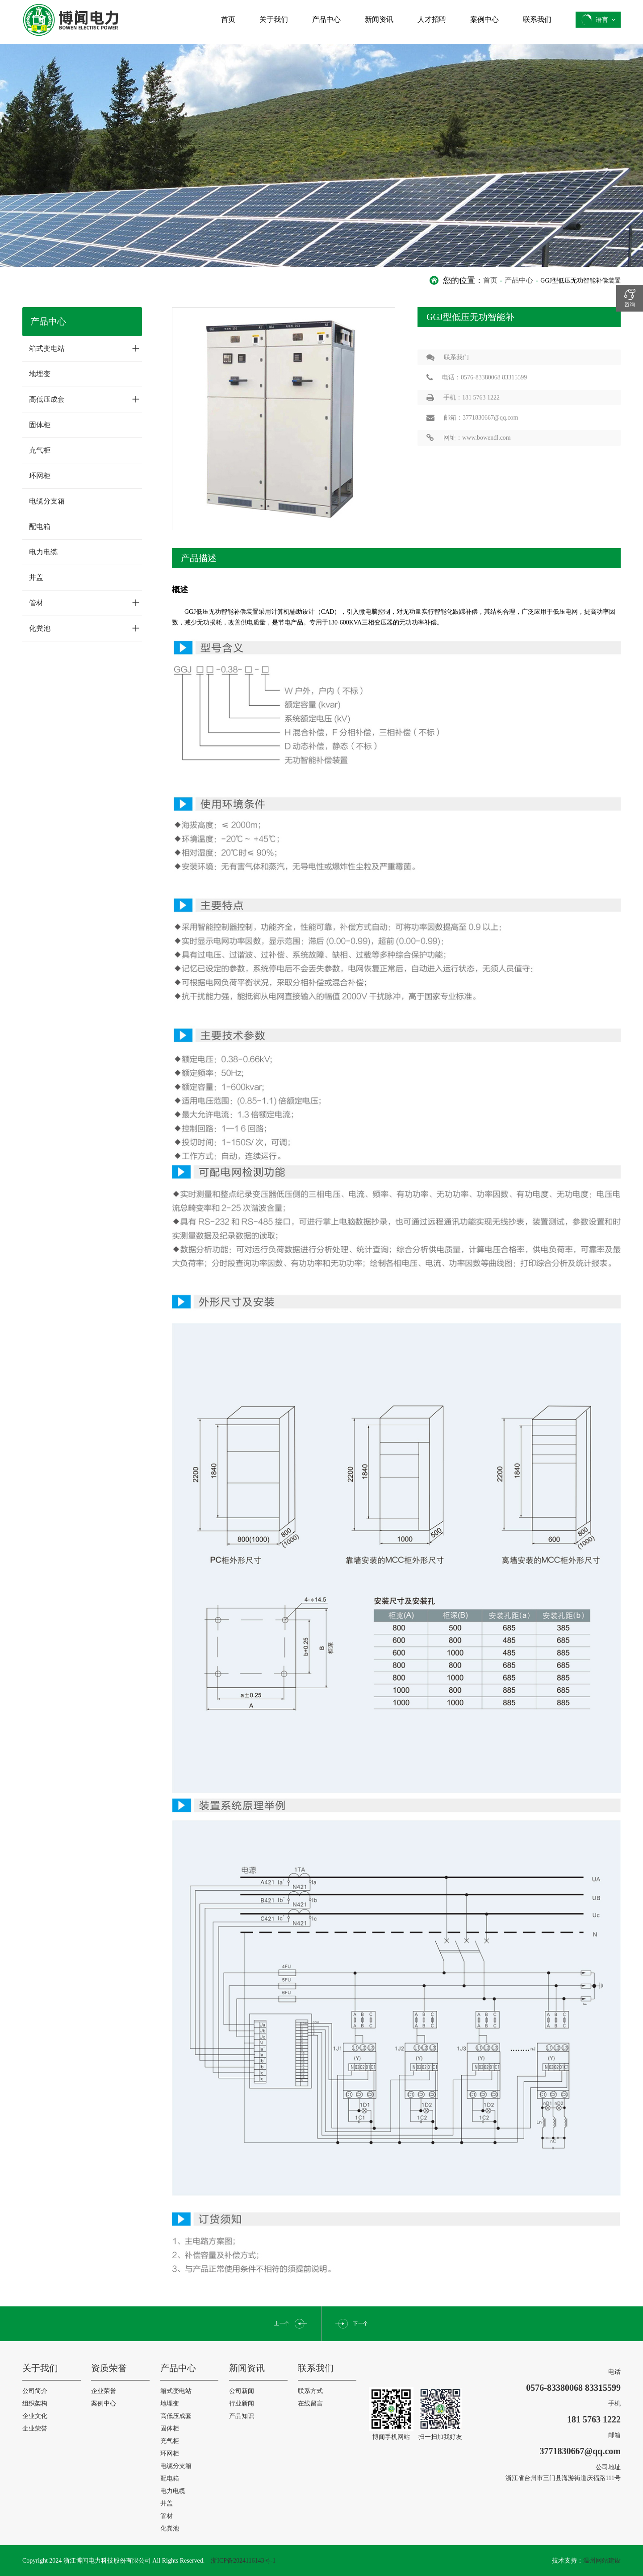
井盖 (36, 577)
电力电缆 (43, 552)
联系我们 (537, 19)
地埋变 (39, 374)
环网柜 (39, 475)
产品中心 (326, 19)
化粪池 (84, 628)
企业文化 (34, 2416)
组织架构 (34, 2403)
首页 (228, 19)
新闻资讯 (379, 19)
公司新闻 (241, 2391)
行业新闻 (241, 2403)
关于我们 (273, 19)
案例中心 (484, 19)
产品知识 (241, 2416)
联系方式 (310, 2391)
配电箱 (39, 526)
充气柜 (39, 450)
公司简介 (34, 2391)
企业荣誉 (34, 2428)
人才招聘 (432, 19)
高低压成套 (84, 399)
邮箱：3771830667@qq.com (468, 418)
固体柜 (39, 425)
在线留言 (310, 2403)
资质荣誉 (109, 2368)
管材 (84, 603)
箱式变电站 (84, 348)
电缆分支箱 (47, 501)
